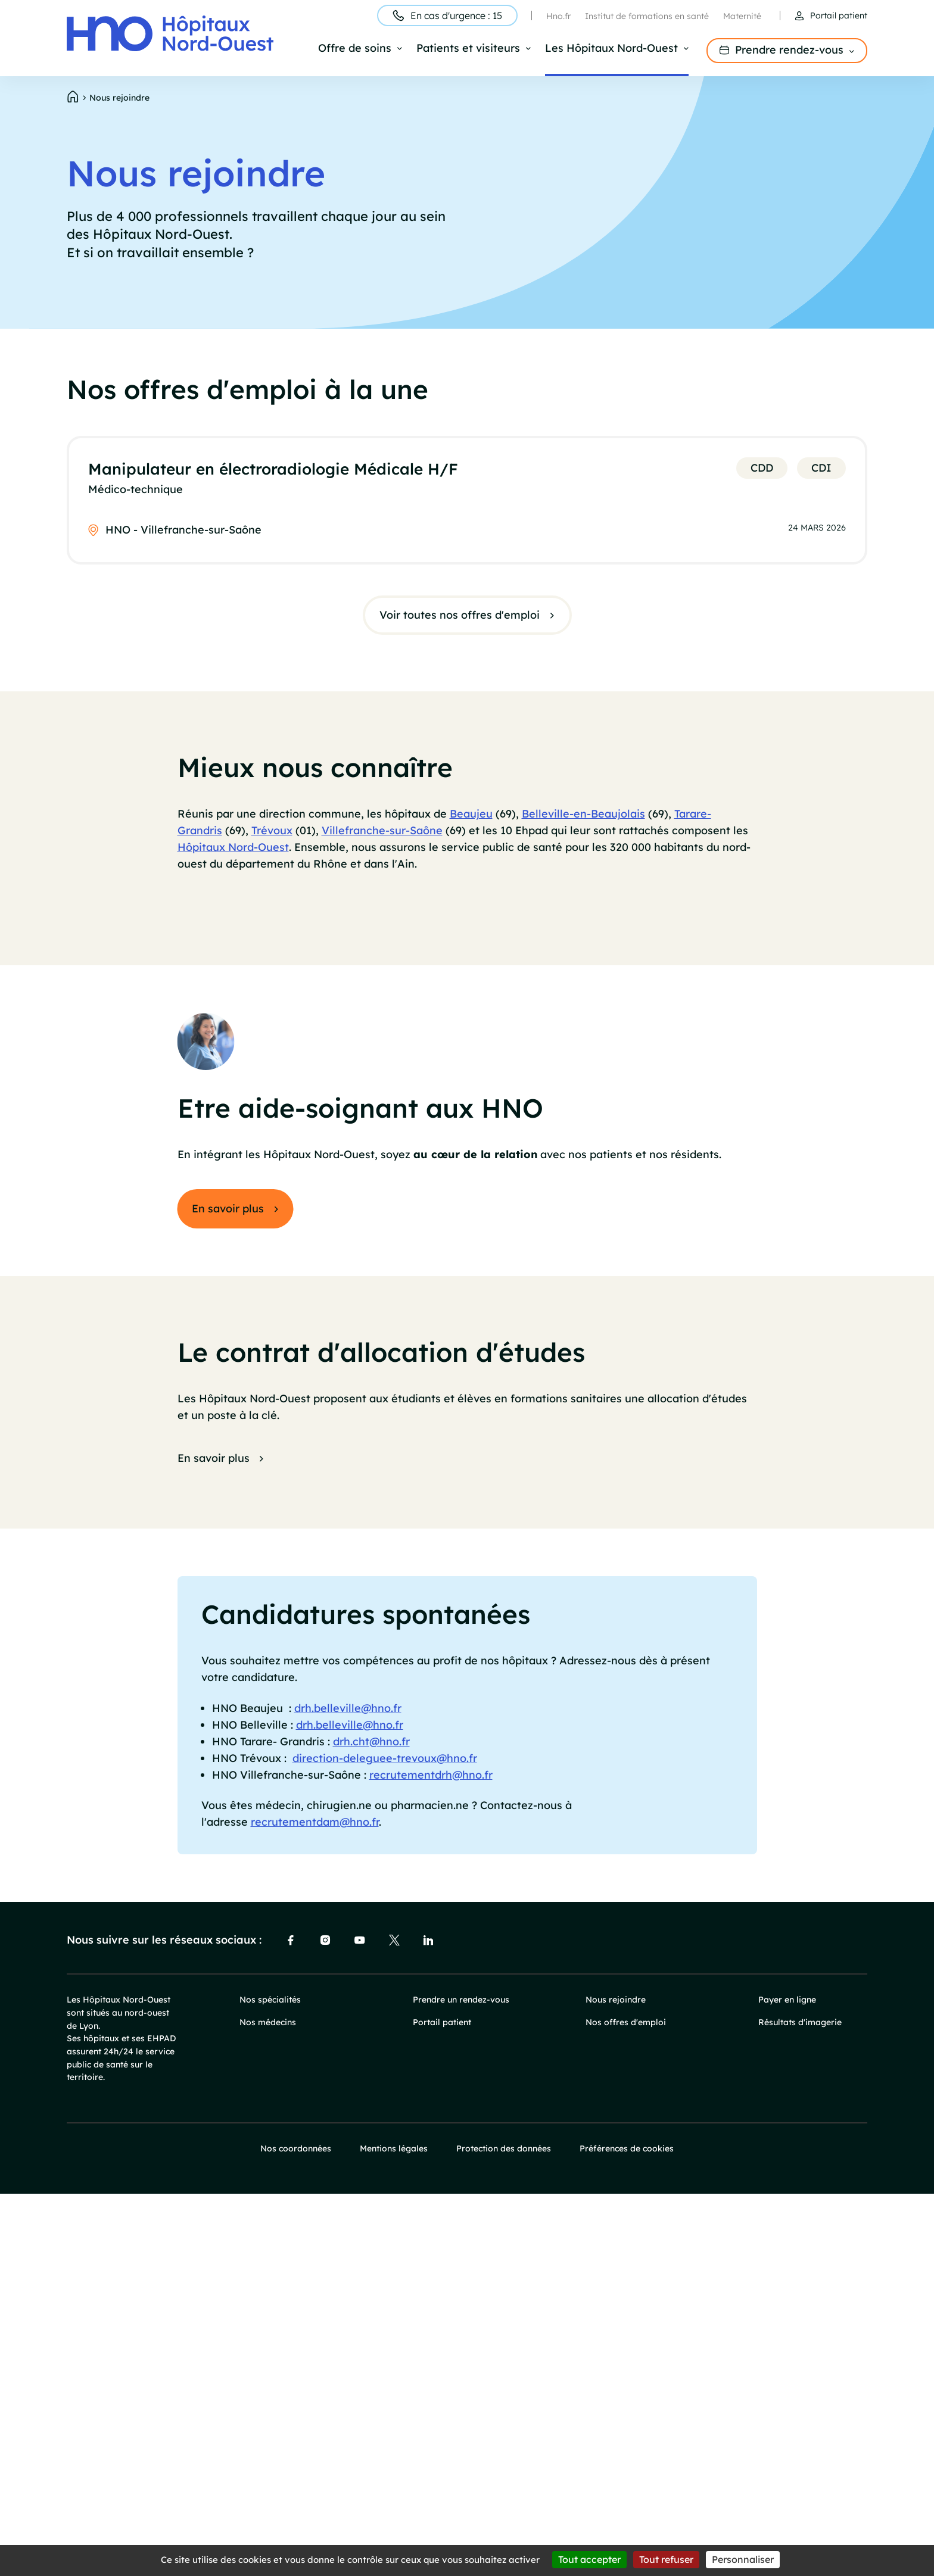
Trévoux (271, 838)
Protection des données (503, 2531)
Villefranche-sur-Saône (382, 838)
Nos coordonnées (295, 2531)
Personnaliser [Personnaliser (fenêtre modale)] (743, 2559)
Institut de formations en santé (647, 16)
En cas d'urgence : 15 (456, 15)
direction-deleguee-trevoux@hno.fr (384, 2140)
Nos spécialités (270, 2382)
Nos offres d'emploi (626, 2404)
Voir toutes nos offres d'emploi (459, 617)
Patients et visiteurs (468, 49)
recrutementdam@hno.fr (315, 2205)
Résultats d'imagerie (800, 2404)
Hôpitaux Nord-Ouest (233, 855)
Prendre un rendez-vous (461, 2382)
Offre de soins (354, 49)
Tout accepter (589, 2559)
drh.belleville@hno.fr (347, 2091)
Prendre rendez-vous (789, 50)
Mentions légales (394, 2531)
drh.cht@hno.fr (371, 2124)
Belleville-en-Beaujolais (583, 822)
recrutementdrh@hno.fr (431, 2157)
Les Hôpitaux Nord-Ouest (611, 49)
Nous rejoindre (616, 2382)
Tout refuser (666, 2559)
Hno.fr (558, 16)
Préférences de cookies (627, 2531)
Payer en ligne (787, 2382)
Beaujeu (471, 822)
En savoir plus (228, 1591)
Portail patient (838, 15)
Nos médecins (267, 2404)
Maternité (742, 16)
